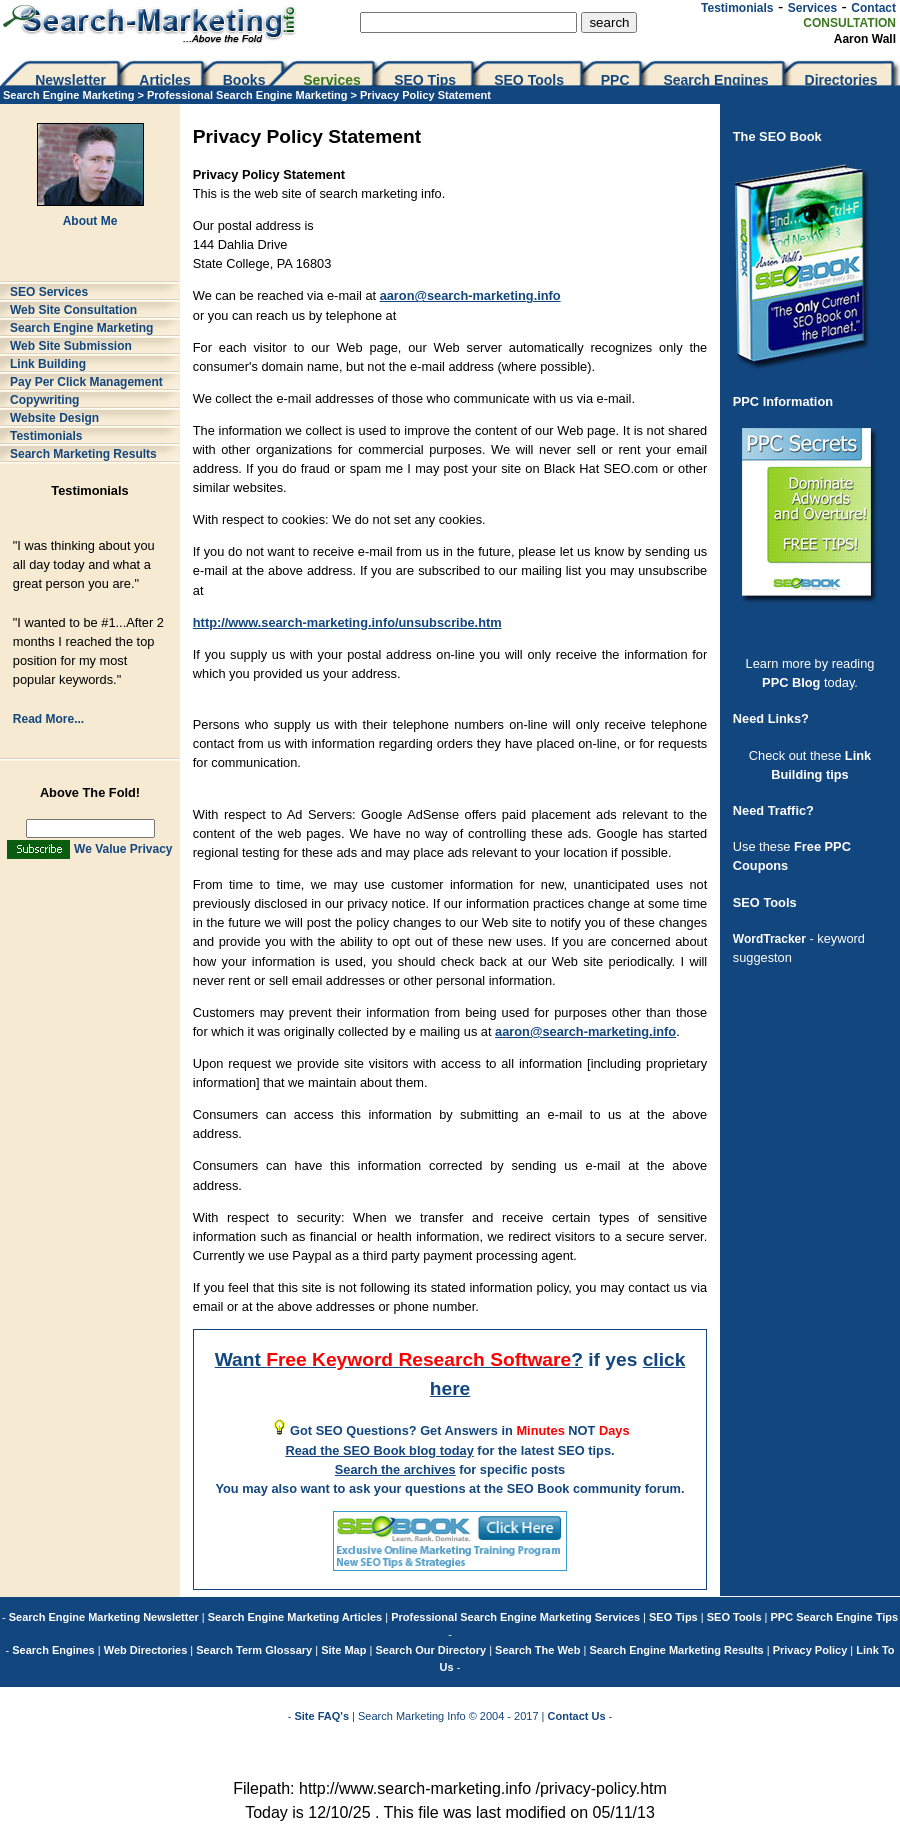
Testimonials (737, 8)
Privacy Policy (810, 1650)
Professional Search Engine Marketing (247, 95)
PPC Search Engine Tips (835, 1617)
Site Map (343, 1650)
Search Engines (715, 80)
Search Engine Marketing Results (676, 1650)
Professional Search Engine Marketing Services (515, 1617)
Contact (873, 8)
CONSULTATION (849, 23)
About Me (90, 221)
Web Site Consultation (73, 310)
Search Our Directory (430, 1650)
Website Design (54, 418)
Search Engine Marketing (68, 95)
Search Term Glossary (254, 1650)
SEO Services (49, 292)
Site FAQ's (321, 1716)
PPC (615, 80)
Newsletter (70, 80)
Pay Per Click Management (86, 382)
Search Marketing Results (83, 454)
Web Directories (146, 1650)
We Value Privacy (123, 849)
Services (812, 8)
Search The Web (537, 1650)
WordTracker (769, 939)
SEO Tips (427, 80)
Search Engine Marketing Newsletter (104, 1617)
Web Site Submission (71, 346)
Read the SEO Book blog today (379, 1450)
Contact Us (577, 1716)
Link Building (48, 364)
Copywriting (44, 400)
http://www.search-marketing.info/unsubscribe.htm (347, 622)
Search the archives (395, 1469)
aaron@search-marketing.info (470, 295)
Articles (164, 80)
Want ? (399, 1359)
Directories (841, 80)
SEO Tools (529, 80)
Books (244, 80)
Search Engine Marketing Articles (295, 1617)
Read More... (48, 719)
